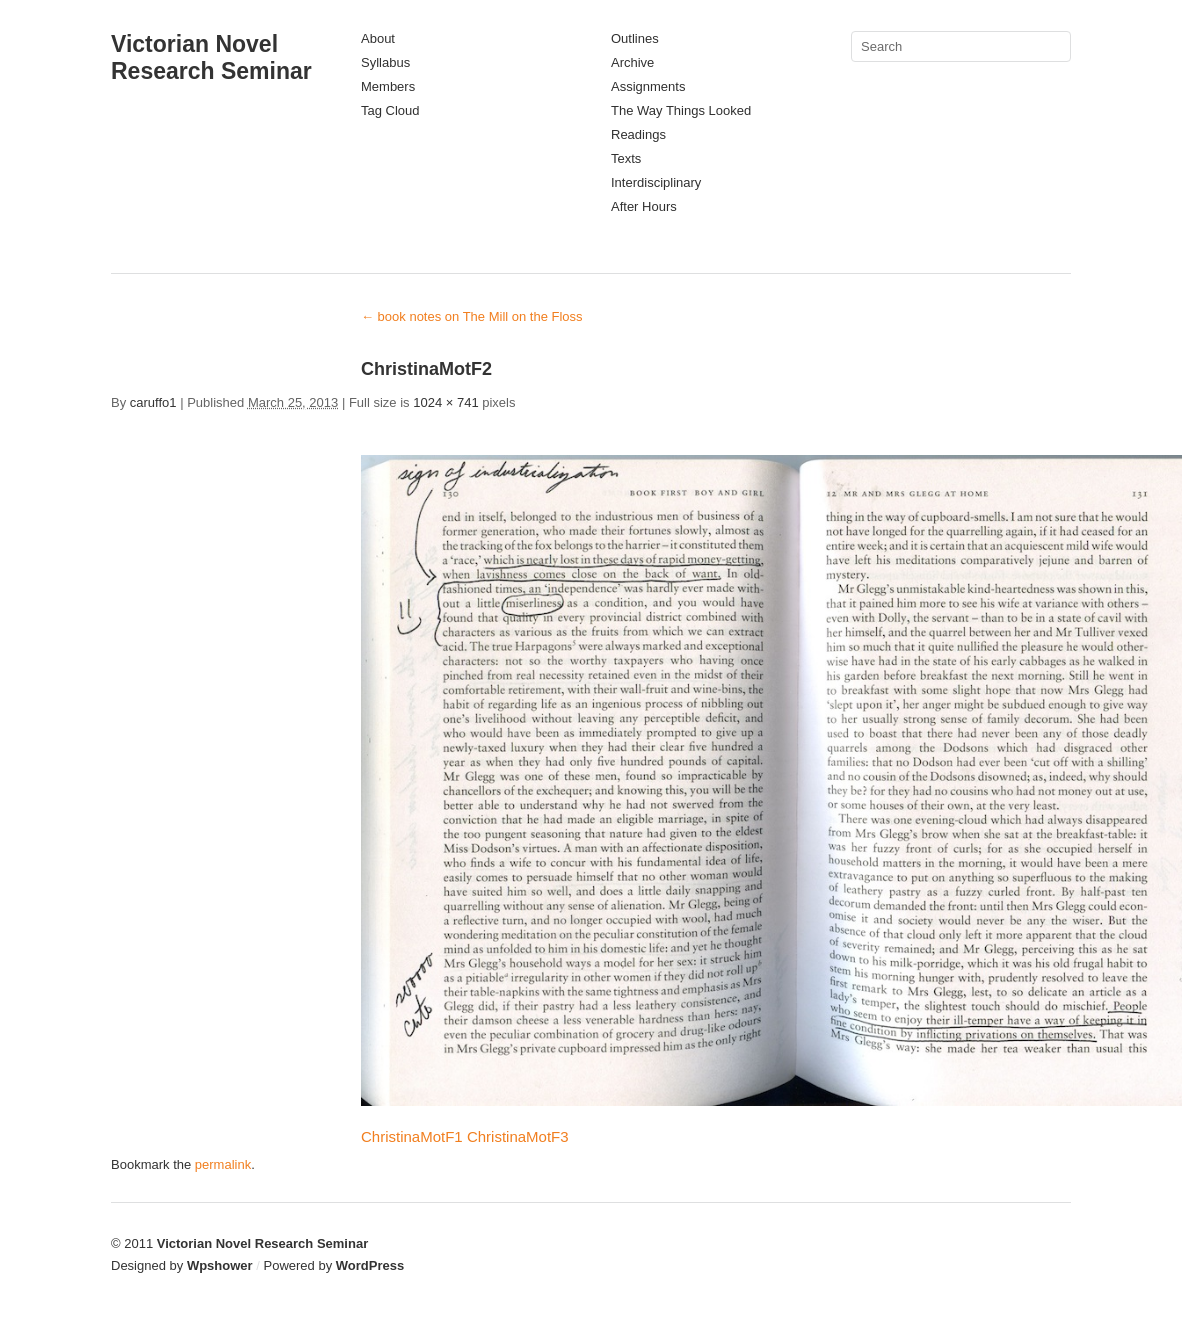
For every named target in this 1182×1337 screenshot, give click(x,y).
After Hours (644, 206)
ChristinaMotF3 (518, 1136)
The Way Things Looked (681, 110)
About (378, 38)
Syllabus (385, 62)
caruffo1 (153, 402)
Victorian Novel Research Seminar (211, 57)
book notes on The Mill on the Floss (472, 316)
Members (388, 86)
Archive (632, 62)
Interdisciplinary (656, 182)
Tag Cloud (390, 110)
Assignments (648, 86)
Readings (638, 134)
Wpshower (220, 1265)
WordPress (370, 1265)
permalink (223, 1164)
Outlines (635, 38)
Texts (626, 158)
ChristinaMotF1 (412, 1136)
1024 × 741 (445, 402)
